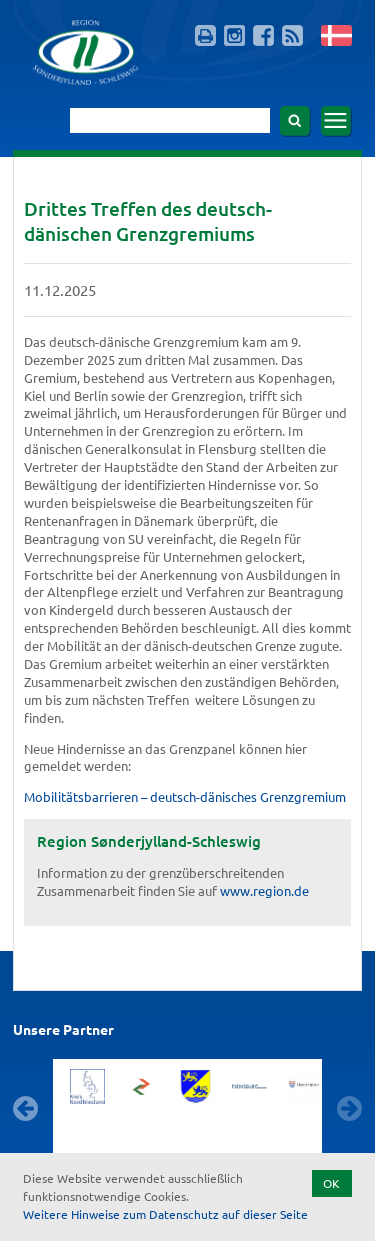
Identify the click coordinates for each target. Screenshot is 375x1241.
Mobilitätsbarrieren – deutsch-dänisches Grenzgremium (185, 796)
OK (331, 1183)
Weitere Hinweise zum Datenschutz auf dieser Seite (165, 1214)
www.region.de (264, 890)
